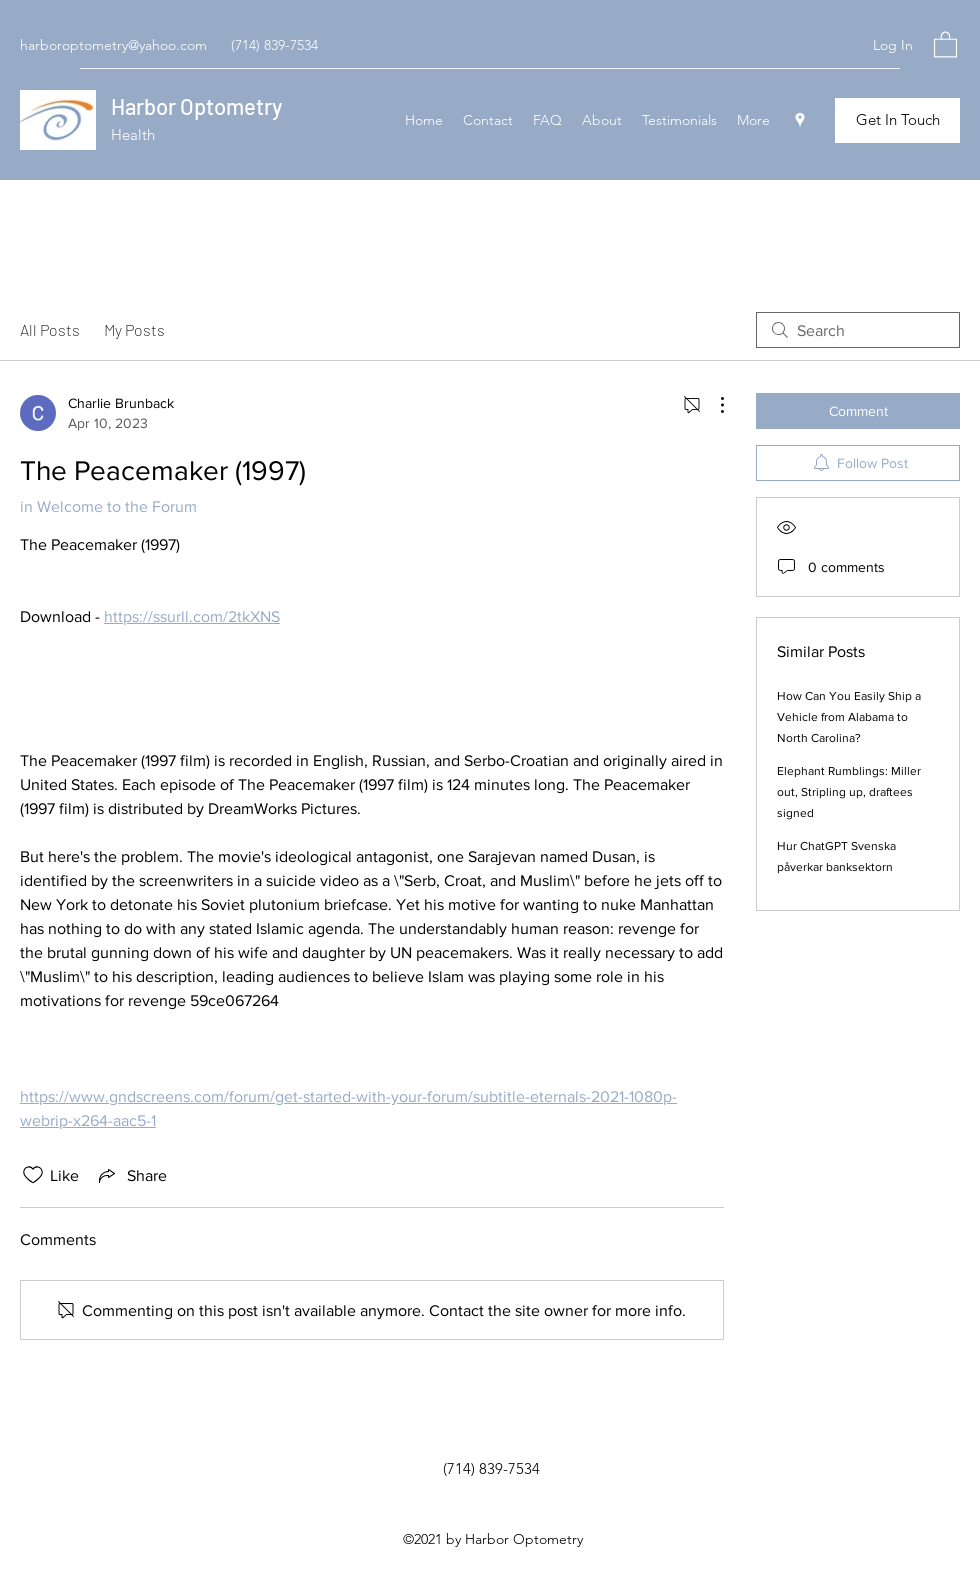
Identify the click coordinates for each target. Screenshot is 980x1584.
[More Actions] (712, 405)
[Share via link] (131, 1175)
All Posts (50, 329)
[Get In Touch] (897, 120)
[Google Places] (800, 120)
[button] (945, 43)
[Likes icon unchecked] (33, 1175)
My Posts (134, 329)
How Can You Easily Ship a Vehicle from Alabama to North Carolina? (849, 717)
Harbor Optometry (196, 106)
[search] (858, 330)
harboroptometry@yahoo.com (113, 45)
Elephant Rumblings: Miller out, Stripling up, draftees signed (849, 792)
